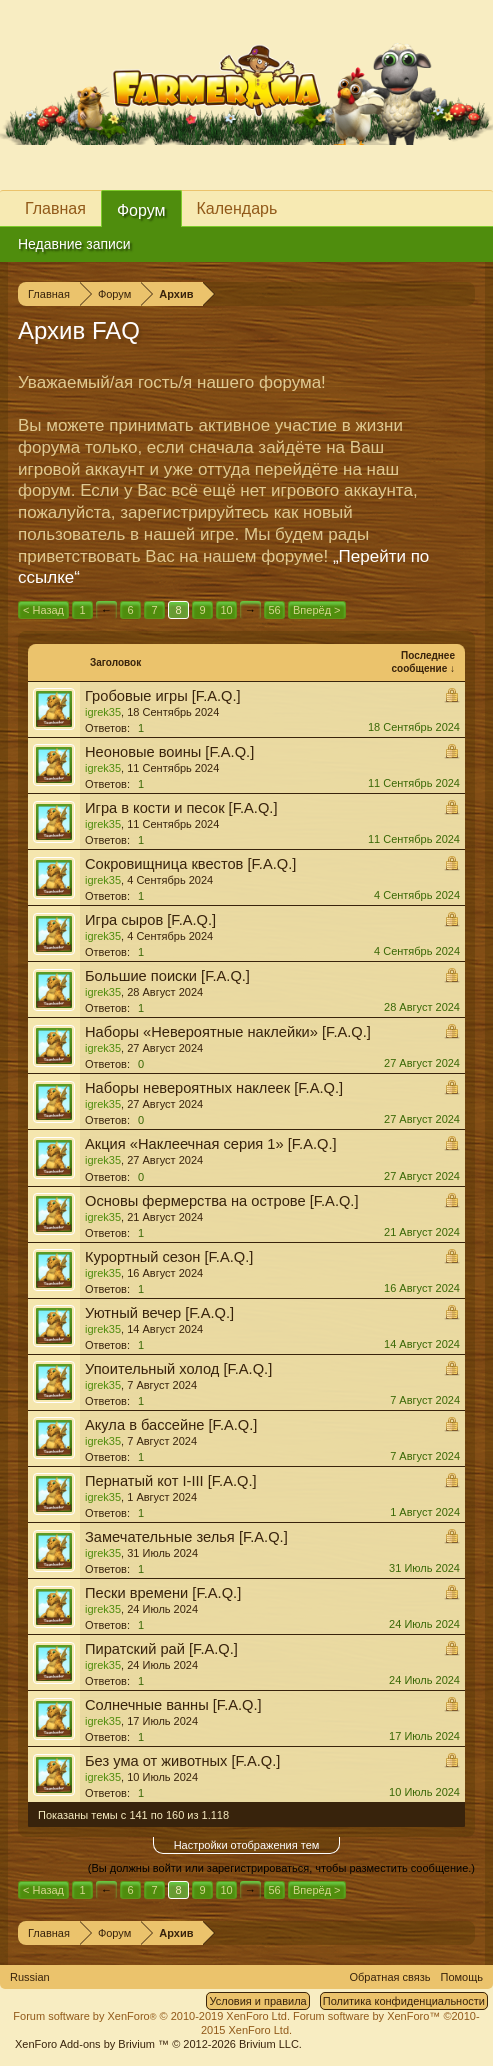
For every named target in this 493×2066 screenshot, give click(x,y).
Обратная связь (389, 1977)
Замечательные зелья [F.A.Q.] (186, 1537)
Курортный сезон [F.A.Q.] (169, 1257)
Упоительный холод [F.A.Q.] (178, 1369)
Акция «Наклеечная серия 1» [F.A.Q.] (211, 1144)
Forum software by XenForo (151, 2016)
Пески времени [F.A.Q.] (163, 1593)
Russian (30, 1977)
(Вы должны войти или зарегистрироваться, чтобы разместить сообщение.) (281, 1868)
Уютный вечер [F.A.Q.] (159, 1313)
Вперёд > (317, 610)
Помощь (462, 1977)
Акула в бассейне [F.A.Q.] (171, 1425)
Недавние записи (74, 244)
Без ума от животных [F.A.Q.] (182, 1761)
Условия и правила (257, 2001)
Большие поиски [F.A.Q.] (167, 976)
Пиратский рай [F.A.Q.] (161, 1649)
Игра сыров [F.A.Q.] (150, 920)
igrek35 (103, 712)
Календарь (237, 208)
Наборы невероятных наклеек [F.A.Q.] (214, 1088)
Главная (55, 208)
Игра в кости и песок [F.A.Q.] (181, 808)
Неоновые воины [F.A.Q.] (169, 752)
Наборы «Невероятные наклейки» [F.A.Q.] (228, 1032)
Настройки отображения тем (247, 1845)
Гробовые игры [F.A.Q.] (163, 696)
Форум (141, 210)
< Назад (43, 610)
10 (226, 610)
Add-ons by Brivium (158, 2044)
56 (274, 610)
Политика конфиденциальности (404, 2001)
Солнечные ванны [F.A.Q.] (173, 1705)
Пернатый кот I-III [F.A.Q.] (171, 1481)
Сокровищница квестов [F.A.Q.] (190, 864)
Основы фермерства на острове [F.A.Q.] (222, 1201)
